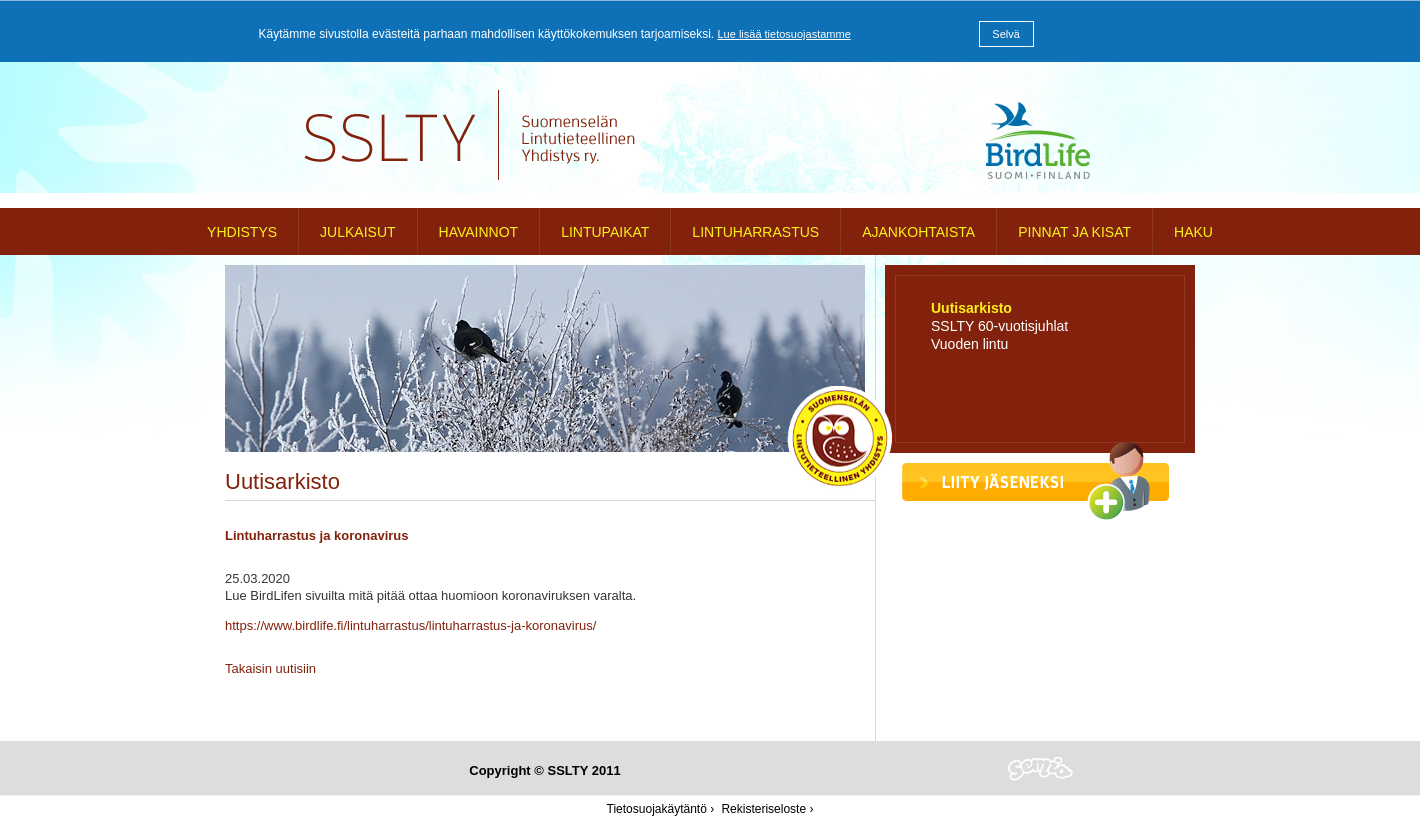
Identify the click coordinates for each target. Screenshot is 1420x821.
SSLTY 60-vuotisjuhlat (999, 326)
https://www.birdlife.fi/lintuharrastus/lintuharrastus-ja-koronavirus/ (410, 625)
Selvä (1006, 34)
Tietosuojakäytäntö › (661, 809)
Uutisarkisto (971, 308)
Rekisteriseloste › (767, 809)
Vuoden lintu (969, 344)
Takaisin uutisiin (270, 668)
